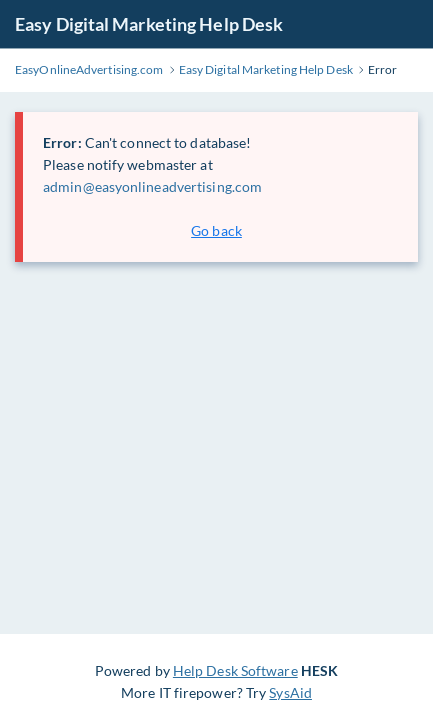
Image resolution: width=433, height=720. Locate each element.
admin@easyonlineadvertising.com (152, 186)
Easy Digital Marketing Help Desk (149, 24)
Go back (216, 230)
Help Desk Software (235, 670)
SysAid (290, 692)
